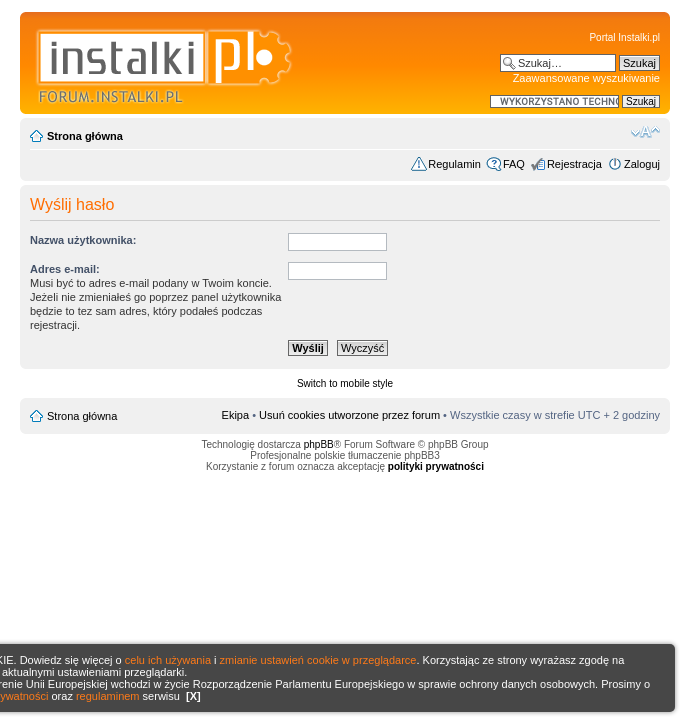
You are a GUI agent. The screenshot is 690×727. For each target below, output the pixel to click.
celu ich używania (168, 660)
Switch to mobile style (345, 383)
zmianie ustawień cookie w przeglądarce (318, 660)
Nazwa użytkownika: (83, 240)
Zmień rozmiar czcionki (645, 132)
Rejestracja (574, 164)
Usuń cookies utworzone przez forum (349, 415)
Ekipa (236, 415)
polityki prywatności (436, 466)
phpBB (319, 444)
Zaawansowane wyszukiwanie (586, 78)
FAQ (514, 164)
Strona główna (85, 136)
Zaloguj (642, 164)
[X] (193, 696)
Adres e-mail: (65, 269)
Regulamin (454, 164)
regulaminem (108, 696)
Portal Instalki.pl (624, 37)
